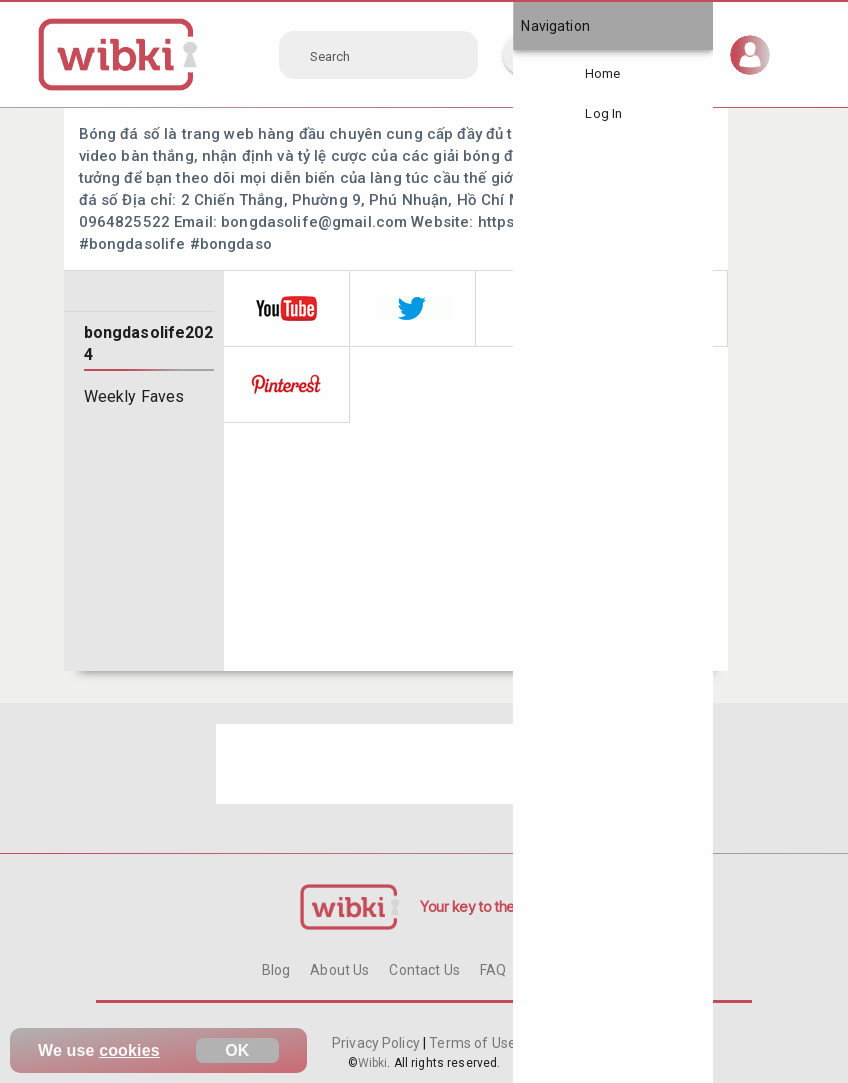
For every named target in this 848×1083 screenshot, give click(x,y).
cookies (129, 1050)
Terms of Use (471, 1043)
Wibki (373, 1063)
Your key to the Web (484, 906)
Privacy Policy (377, 1043)
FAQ (493, 970)
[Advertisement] (424, 764)
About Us (339, 970)
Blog (276, 970)
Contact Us (424, 970)
